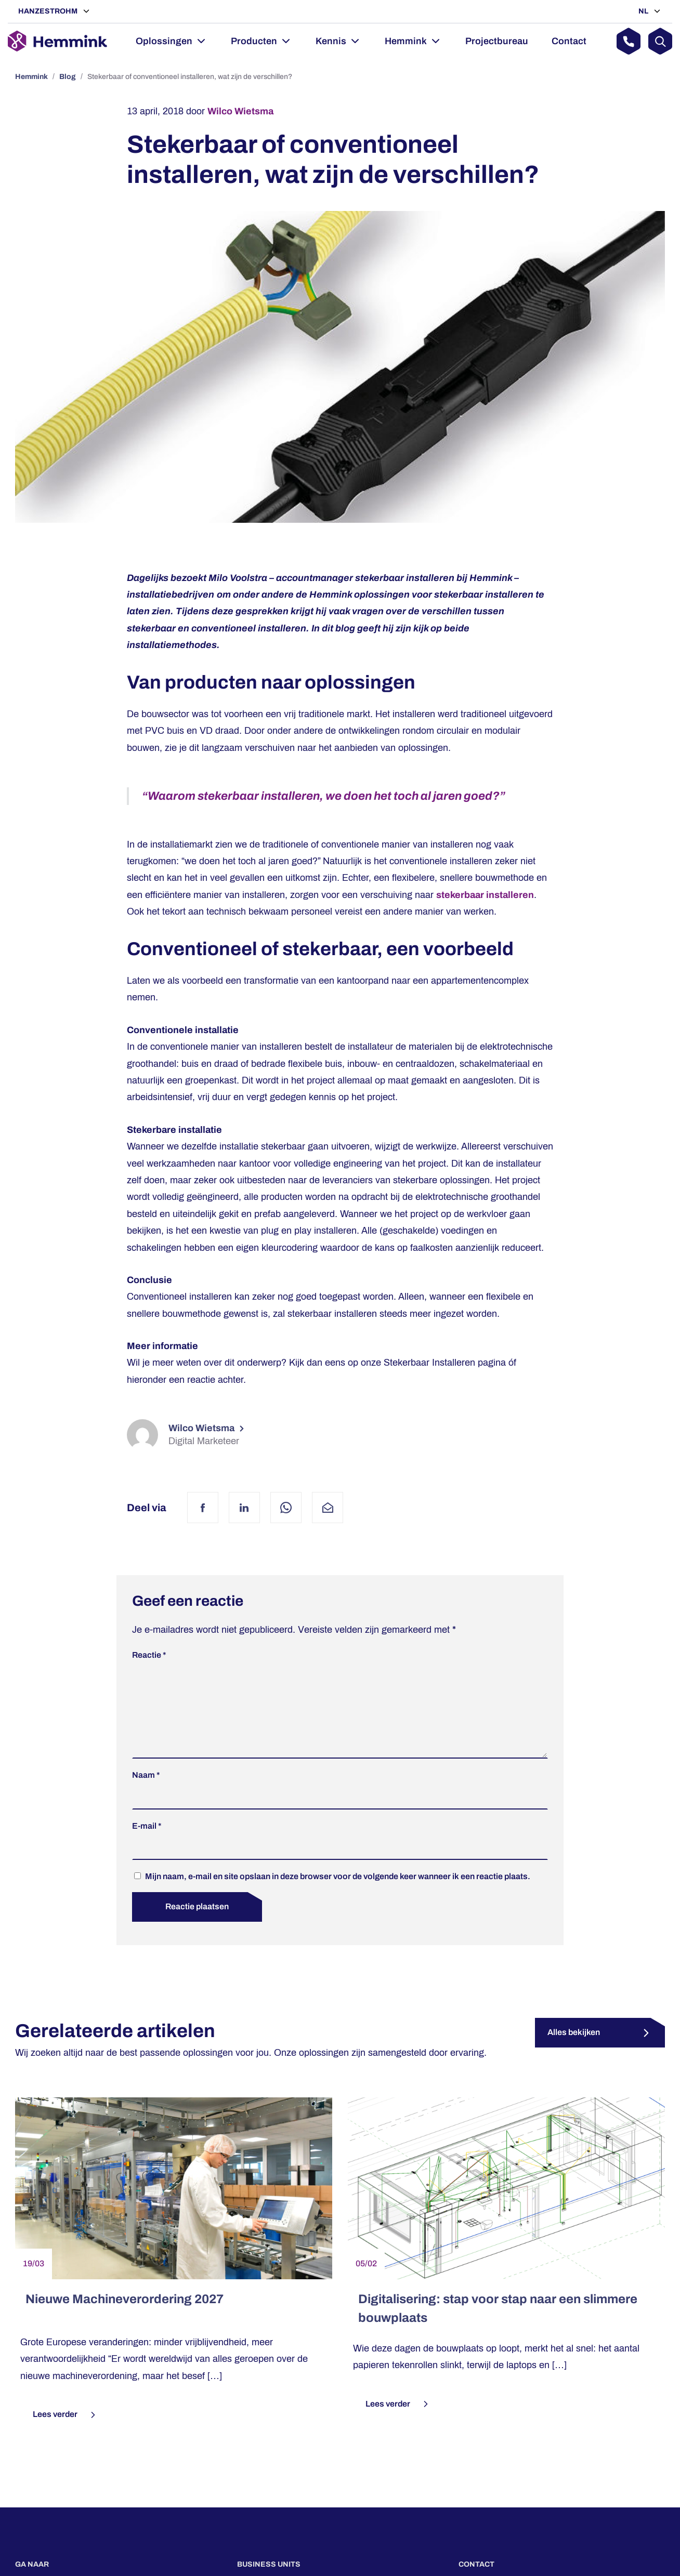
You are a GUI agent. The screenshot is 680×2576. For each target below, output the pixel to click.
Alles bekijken (573, 2048)
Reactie (149, 1654)
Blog (67, 77)
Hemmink (406, 41)
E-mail (147, 1842)
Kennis (331, 41)
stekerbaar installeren (485, 895)
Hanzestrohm (48, 11)
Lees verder (65, 2431)
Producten (254, 41)
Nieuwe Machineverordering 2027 (124, 2315)
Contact (569, 41)
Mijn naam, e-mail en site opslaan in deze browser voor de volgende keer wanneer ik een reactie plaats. (337, 1892)
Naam (146, 1791)
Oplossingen (164, 41)
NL (644, 11)
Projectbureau (496, 41)
